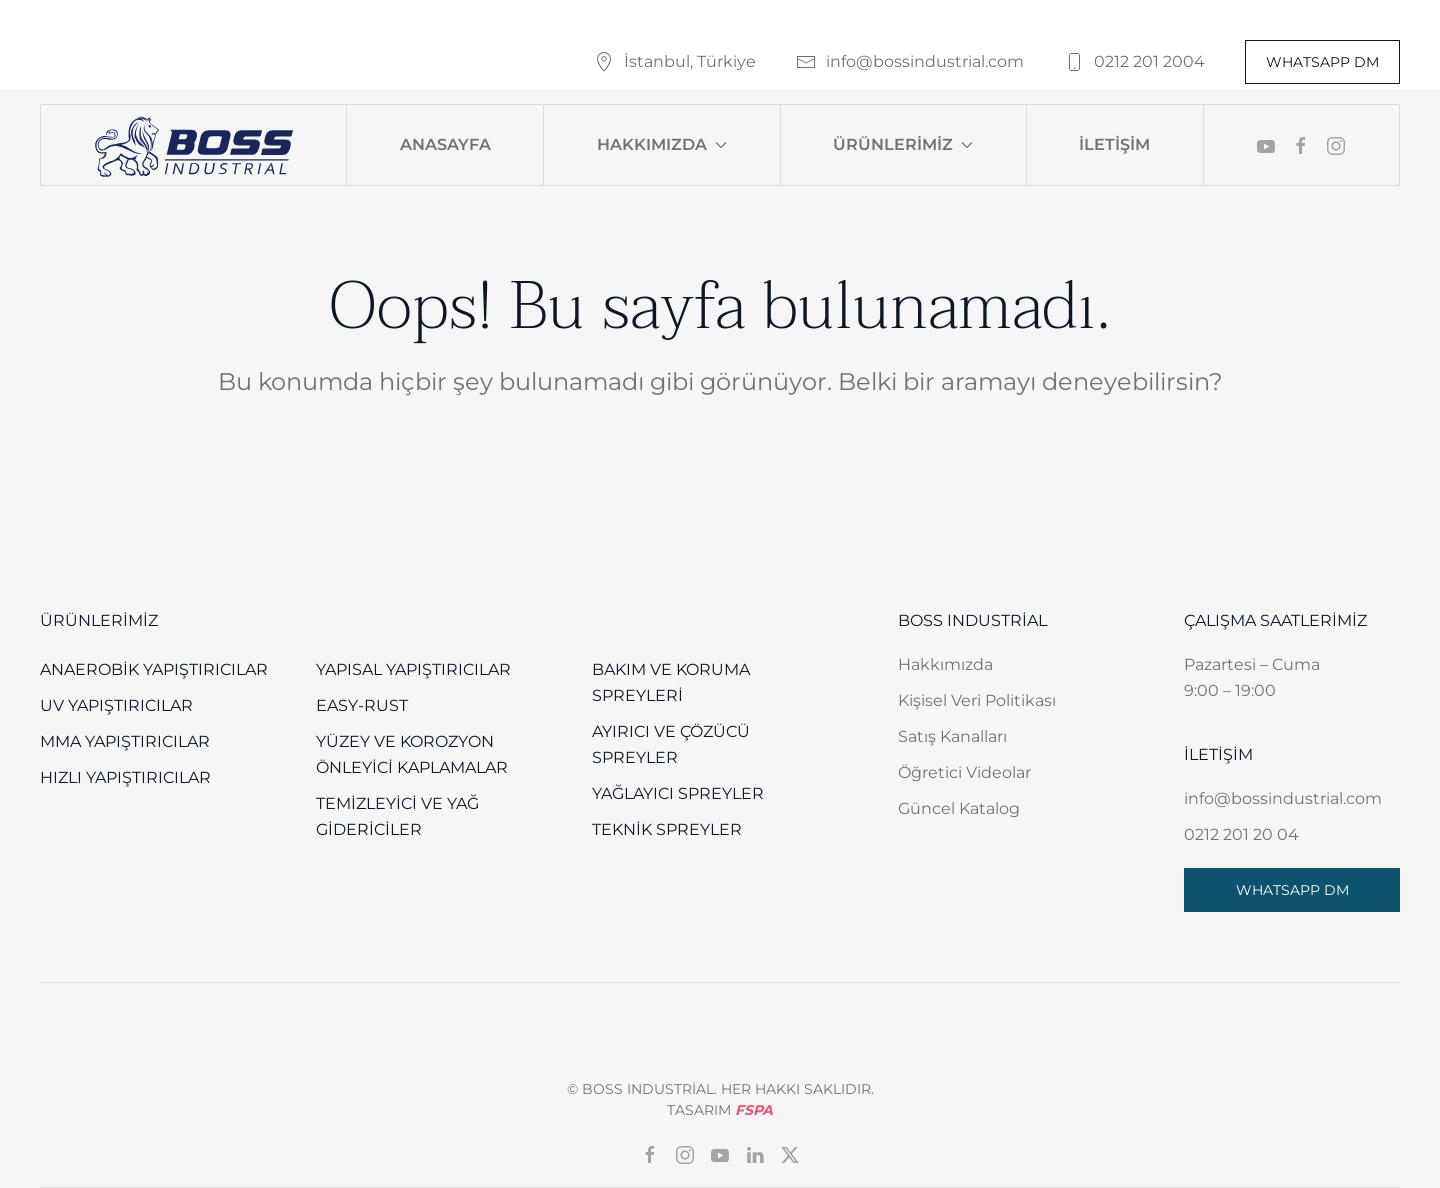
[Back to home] (194, 145)
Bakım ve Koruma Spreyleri (671, 682)
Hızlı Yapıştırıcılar (125, 777)
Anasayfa (445, 144)
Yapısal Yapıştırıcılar (413, 669)
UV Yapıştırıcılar (116, 705)
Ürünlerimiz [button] (903, 144)
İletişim (1114, 144)
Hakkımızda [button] (662, 144)
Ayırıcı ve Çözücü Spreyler (671, 744)
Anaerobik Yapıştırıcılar (154, 669)
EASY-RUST (362, 705)
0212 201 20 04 (1241, 834)
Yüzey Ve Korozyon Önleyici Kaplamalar (412, 754)
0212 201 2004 (1134, 62)
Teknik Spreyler (667, 829)
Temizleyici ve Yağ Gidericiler (397, 816)
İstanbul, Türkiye (675, 62)
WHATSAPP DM (1322, 62)
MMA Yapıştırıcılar (125, 741)
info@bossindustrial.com (910, 62)
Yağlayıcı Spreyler (678, 793)
